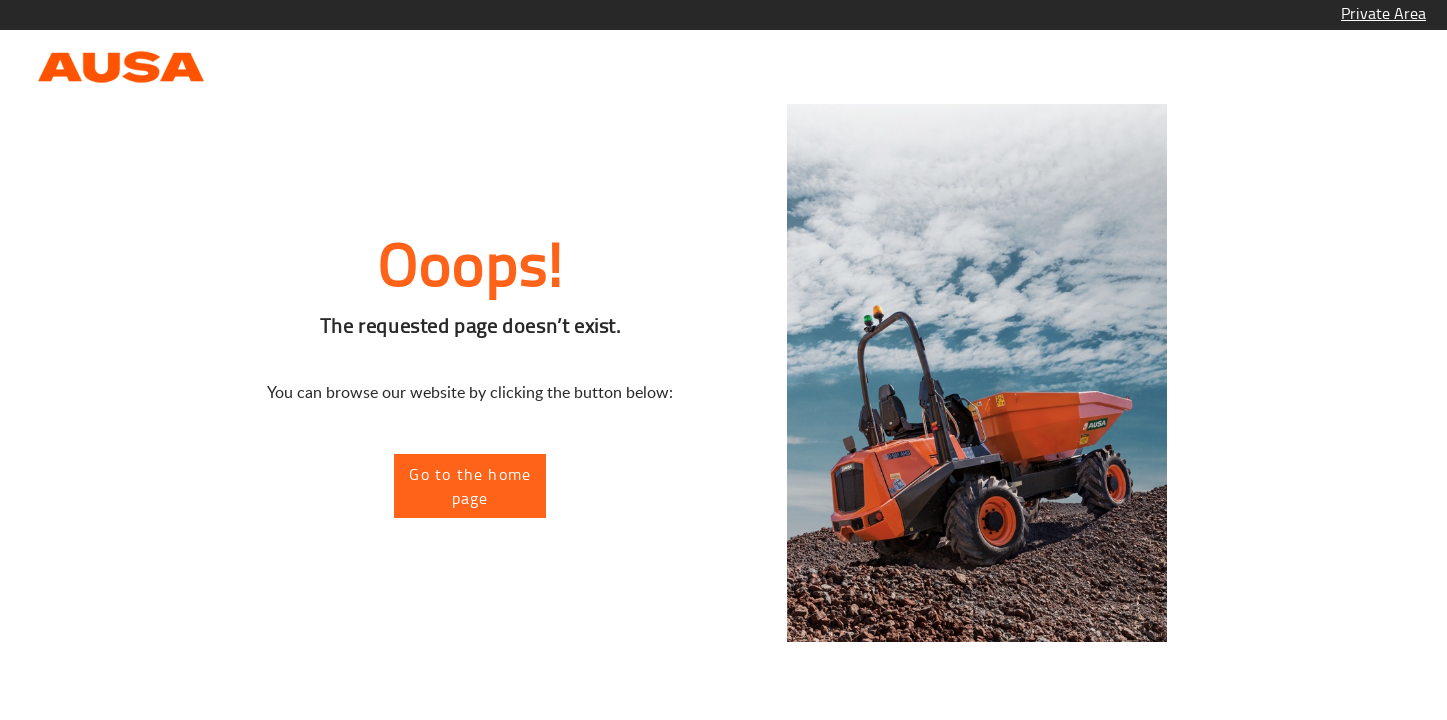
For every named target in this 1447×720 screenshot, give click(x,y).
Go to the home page (470, 486)
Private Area (1383, 13)
